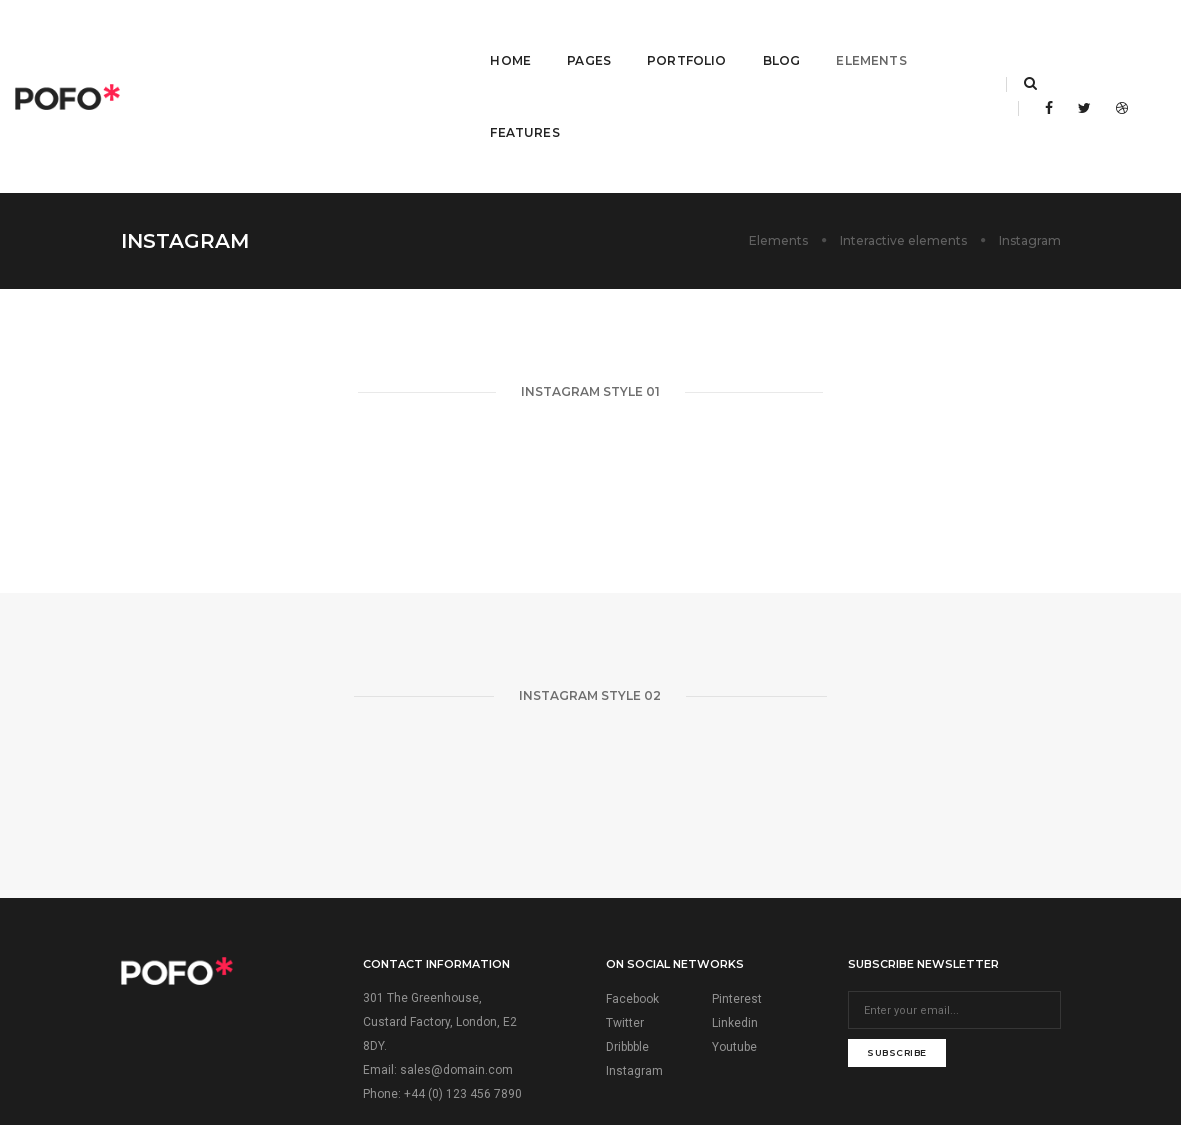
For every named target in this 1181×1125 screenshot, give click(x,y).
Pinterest (737, 878)
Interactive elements (903, 119)
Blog (729, 35)
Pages (537, 35)
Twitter (625, 902)
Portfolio (635, 35)
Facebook (632, 878)
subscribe (897, 931)
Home (458, 35)
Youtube (734, 926)
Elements (819, 35)
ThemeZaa (691, 1056)
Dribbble (627, 926)
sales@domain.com (456, 949)
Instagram (634, 950)
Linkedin (735, 902)
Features (925, 35)
